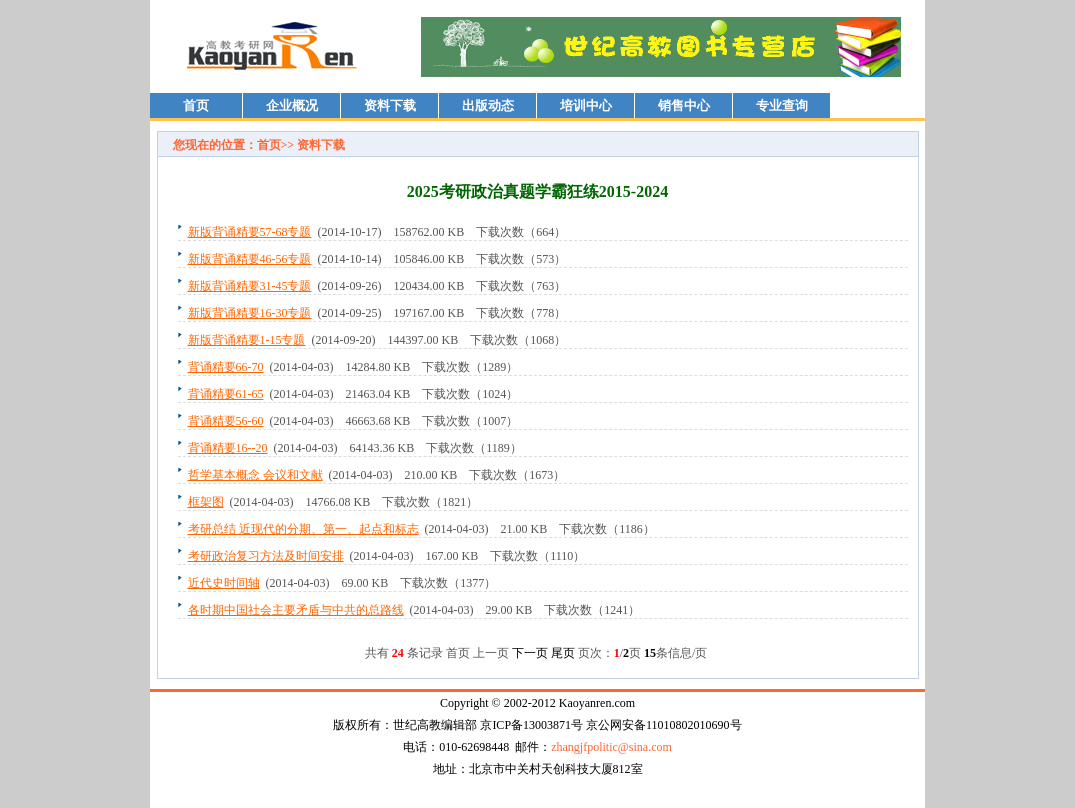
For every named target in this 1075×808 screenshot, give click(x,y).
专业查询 (782, 105)
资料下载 (390, 105)
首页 (196, 105)
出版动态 (488, 105)
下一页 (530, 653)
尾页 (563, 653)
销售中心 (684, 105)
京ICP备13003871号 (531, 725)
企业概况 (292, 105)
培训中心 (586, 105)
